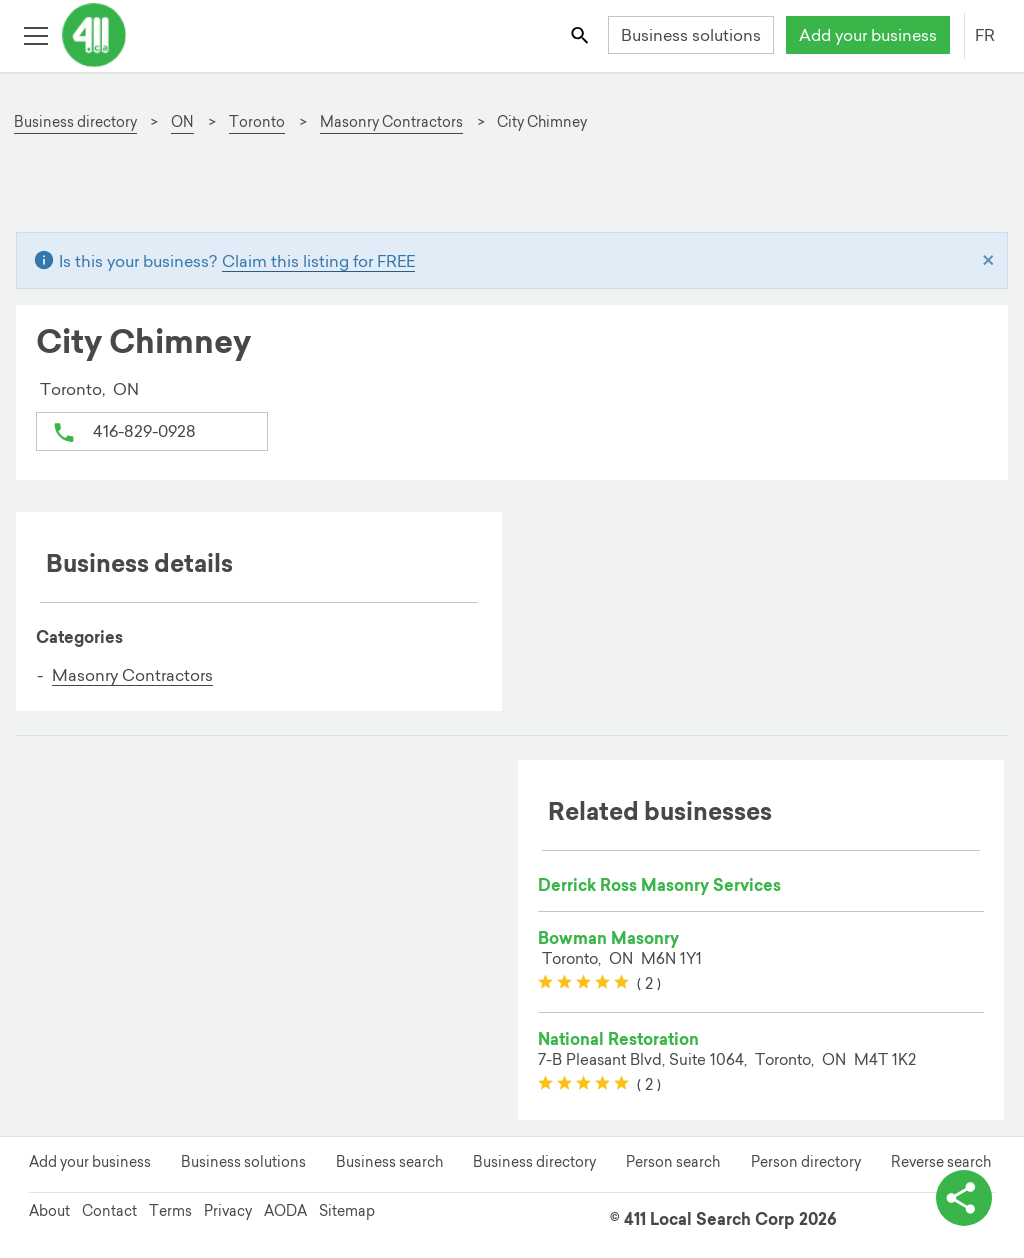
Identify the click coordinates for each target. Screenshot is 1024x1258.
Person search (673, 1162)
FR (985, 35)
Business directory (534, 1162)
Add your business (868, 35)
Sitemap (347, 1211)
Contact (109, 1211)
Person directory (806, 1162)
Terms (170, 1211)
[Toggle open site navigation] (35, 34)
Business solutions (691, 35)
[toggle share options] (964, 1198)
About (49, 1211)
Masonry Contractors (132, 675)
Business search (389, 1162)
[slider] (583, 983)
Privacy (228, 1211)
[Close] (988, 261)
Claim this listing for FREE (318, 261)
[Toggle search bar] (581, 34)
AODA (285, 1211)
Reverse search (941, 1162)
